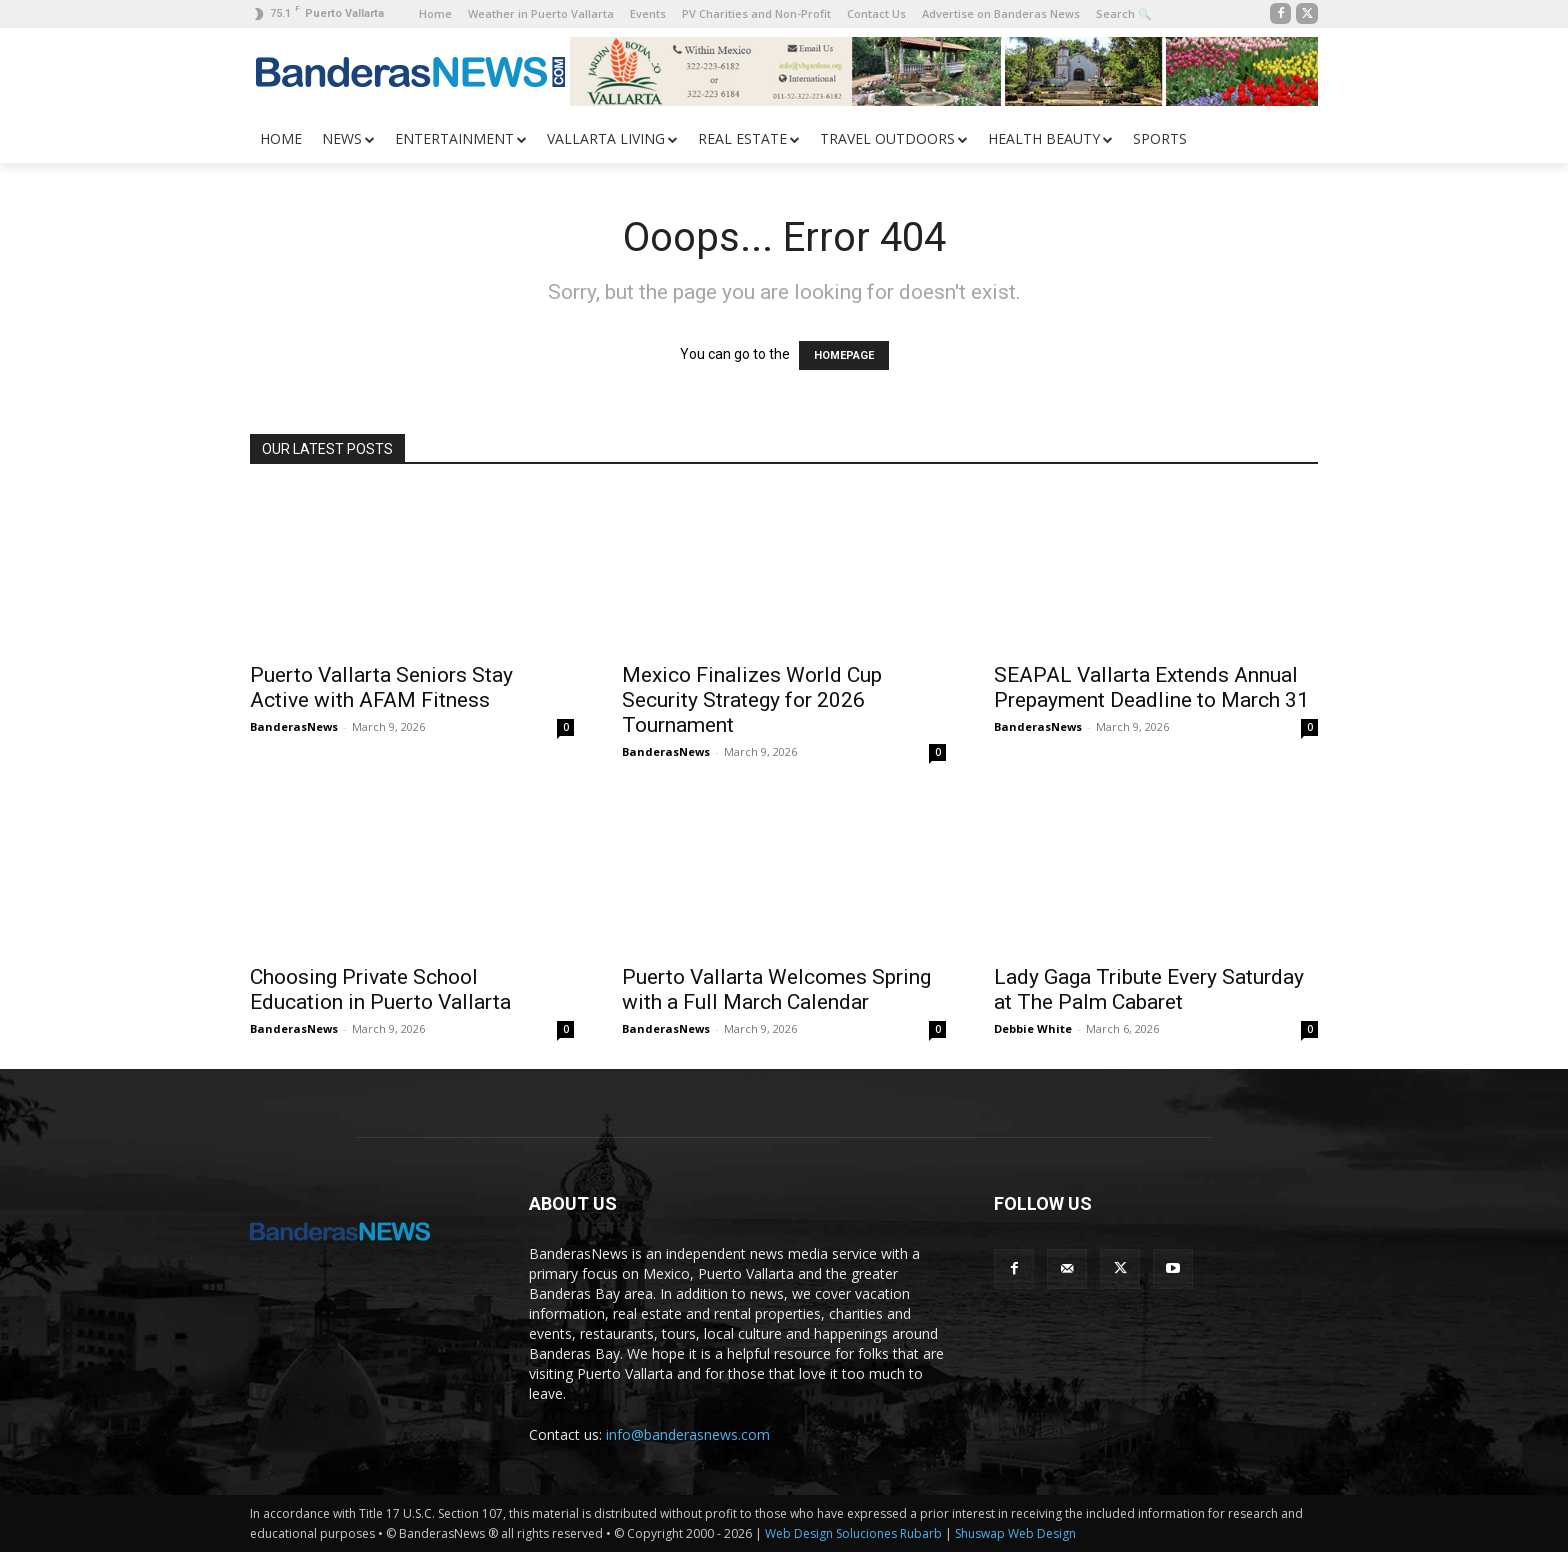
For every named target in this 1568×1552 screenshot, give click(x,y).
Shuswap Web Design (1015, 1533)
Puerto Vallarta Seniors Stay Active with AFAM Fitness (381, 687)
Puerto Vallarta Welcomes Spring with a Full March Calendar (776, 989)
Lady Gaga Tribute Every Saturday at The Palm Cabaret (1149, 989)
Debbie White (1033, 1028)
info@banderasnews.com (688, 1434)
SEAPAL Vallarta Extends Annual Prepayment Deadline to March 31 (1151, 687)
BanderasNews (294, 726)
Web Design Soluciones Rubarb (853, 1533)
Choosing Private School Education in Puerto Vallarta (380, 989)
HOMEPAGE (844, 355)
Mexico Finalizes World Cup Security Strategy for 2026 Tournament (752, 700)
